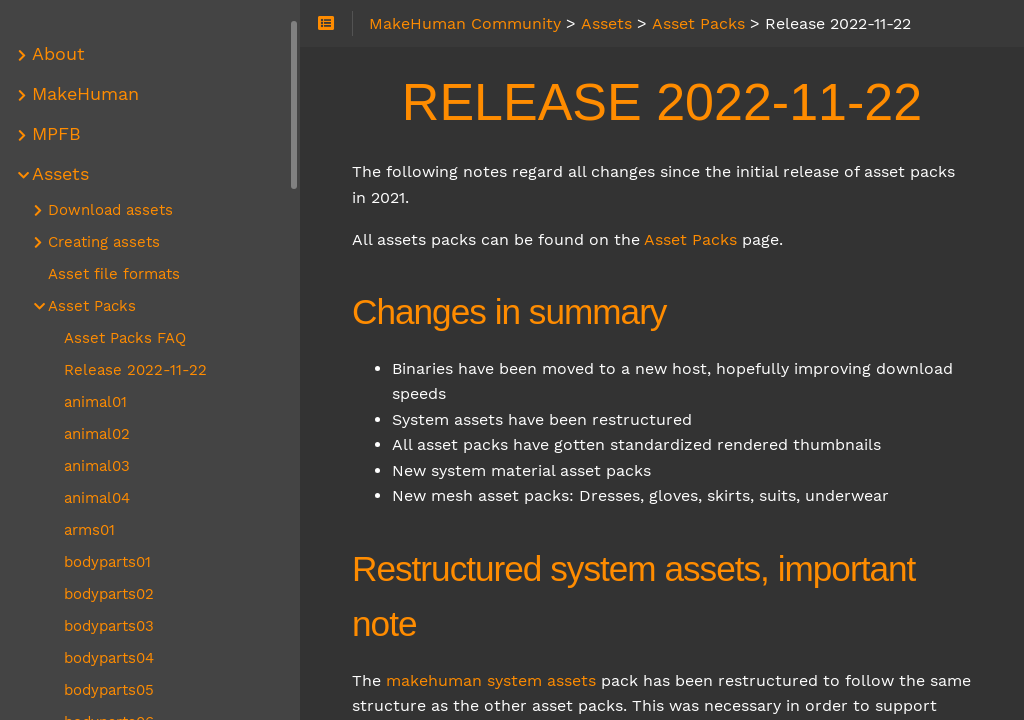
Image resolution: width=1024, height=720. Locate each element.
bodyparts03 (109, 626)
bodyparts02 (109, 594)
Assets (60, 174)
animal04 (97, 498)
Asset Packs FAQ (125, 338)
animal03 (97, 466)
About (58, 54)
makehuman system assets (491, 680)
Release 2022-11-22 (135, 370)
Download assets (110, 210)
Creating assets (104, 242)
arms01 (89, 530)
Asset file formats (114, 274)
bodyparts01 (107, 562)
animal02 (97, 434)
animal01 (95, 402)
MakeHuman (85, 94)
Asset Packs (690, 239)
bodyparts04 (109, 658)
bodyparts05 (109, 690)
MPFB (56, 134)
